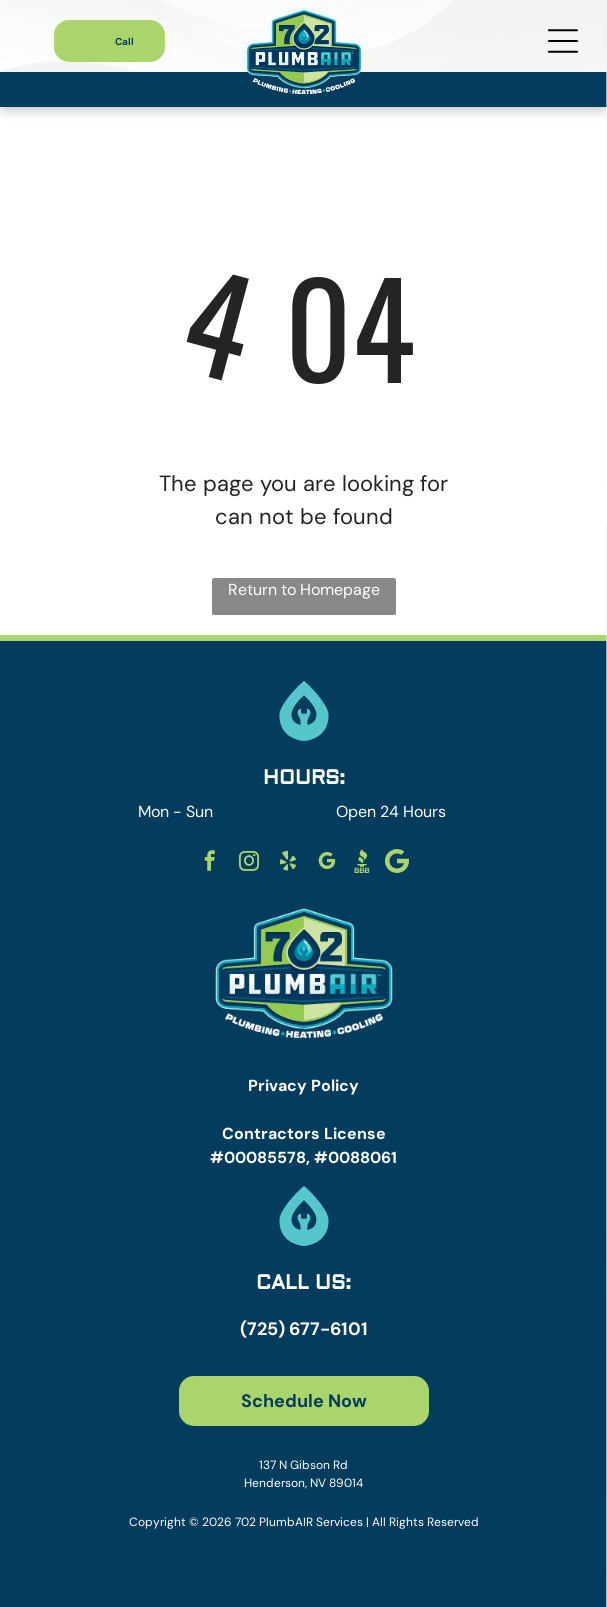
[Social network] (362, 863)
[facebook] (210, 863)
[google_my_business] (327, 863)
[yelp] (288, 863)
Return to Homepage (304, 589)
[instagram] (249, 863)
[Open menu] (563, 41)
